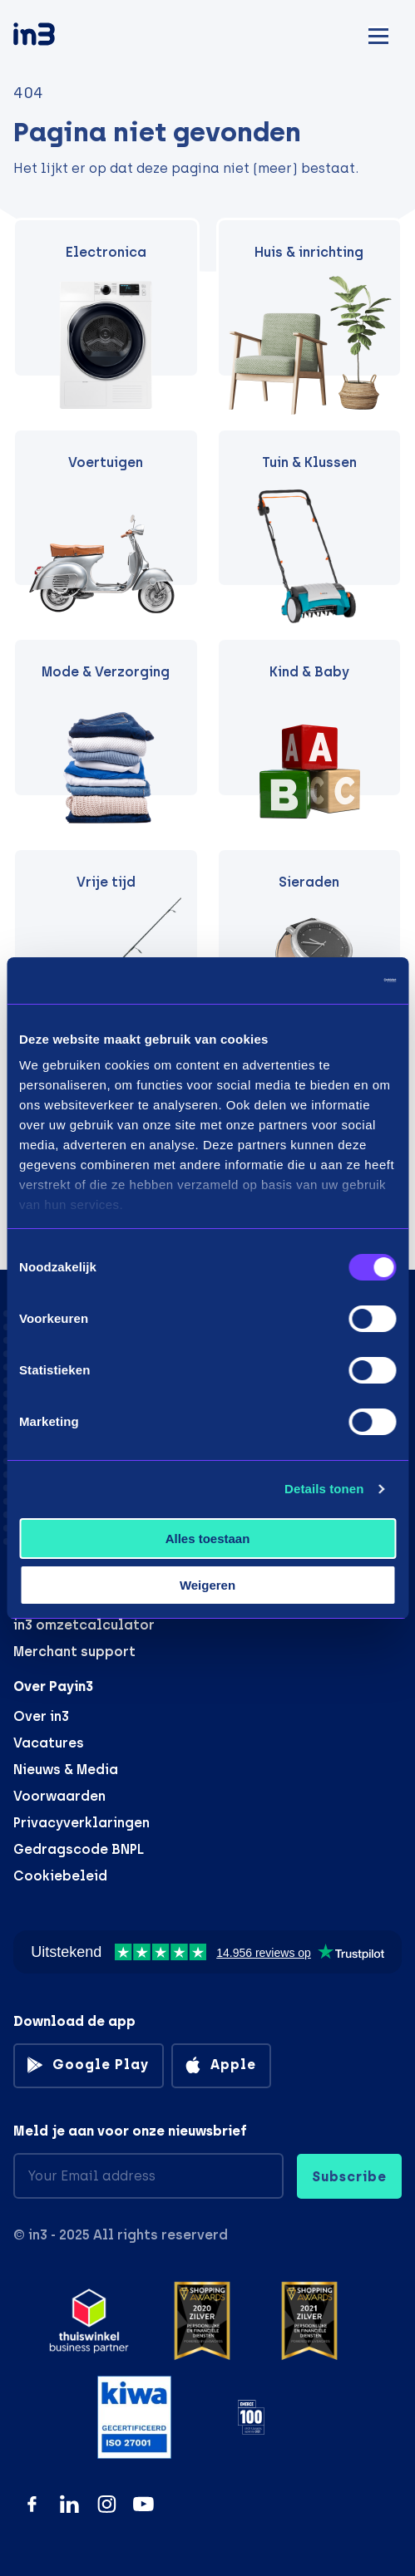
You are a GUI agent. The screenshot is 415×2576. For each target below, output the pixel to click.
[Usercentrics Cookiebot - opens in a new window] (323, 980)
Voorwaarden (59, 1796)
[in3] (63, 37)
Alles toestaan (208, 1538)
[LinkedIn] (69, 2504)
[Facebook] (32, 2504)
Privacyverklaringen (81, 1823)
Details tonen (323, 1489)
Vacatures (48, 1743)
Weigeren (207, 1585)
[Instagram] (107, 2504)
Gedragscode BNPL (78, 1849)
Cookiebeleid (60, 1876)
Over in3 (41, 1716)
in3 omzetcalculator (84, 1625)
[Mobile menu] (378, 33)
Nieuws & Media (65, 1769)
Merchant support (74, 1651)
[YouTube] (143, 2504)
